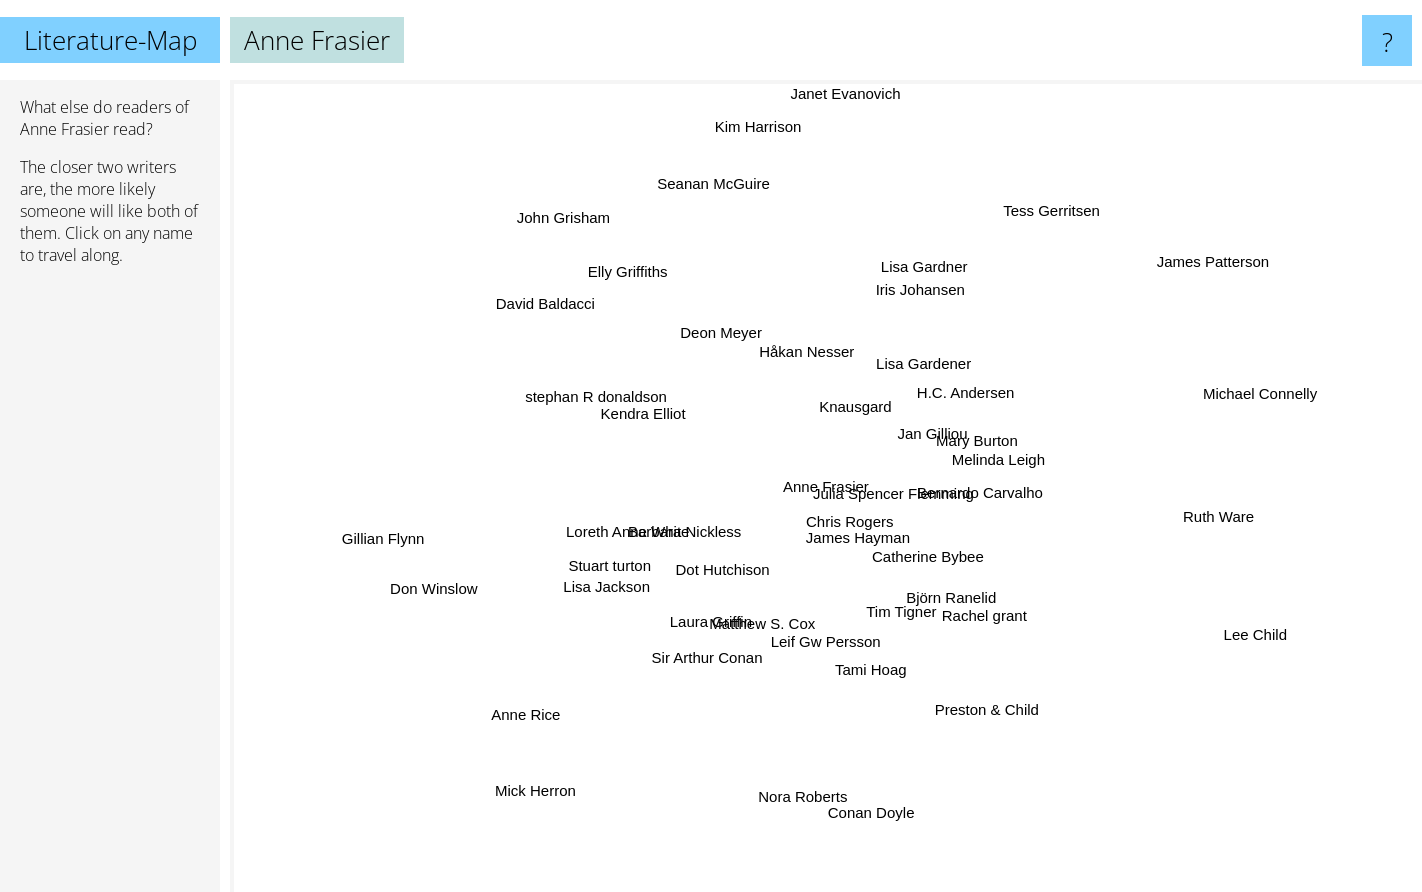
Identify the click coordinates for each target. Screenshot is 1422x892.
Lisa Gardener (929, 360)
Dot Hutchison (697, 576)
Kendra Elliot (617, 410)
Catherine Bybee (921, 562)
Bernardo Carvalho (991, 491)
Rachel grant (992, 631)
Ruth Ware (1193, 509)
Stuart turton (632, 549)
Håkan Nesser (801, 331)
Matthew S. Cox (759, 625)
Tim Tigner (918, 615)
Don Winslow (417, 587)
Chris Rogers (839, 521)
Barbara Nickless (699, 527)
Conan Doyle (866, 784)
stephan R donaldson (593, 394)
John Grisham (531, 200)
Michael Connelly (1307, 395)
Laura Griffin (697, 630)
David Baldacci (501, 307)
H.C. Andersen (970, 382)
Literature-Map (110, 40)
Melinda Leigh (1012, 460)
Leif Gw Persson (827, 640)
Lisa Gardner (920, 262)
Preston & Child (977, 703)
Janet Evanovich (839, 93)
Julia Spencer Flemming (888, 490)
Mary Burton (968, 430)
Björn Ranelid (947, 596)
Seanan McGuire (724, 214)
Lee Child (1276, 665)
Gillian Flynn (410, 533)
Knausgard (842, 398)
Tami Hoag (870, 691)
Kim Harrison (762, 156)
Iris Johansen (908, 291)
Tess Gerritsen (1051, 214)
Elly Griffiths (636, 282)
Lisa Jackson (603, 600)
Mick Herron (524, 809)
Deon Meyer (730, 300)
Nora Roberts (787, 831)
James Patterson (1247, 246)
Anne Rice (541, 710)
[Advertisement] (110, 587)
